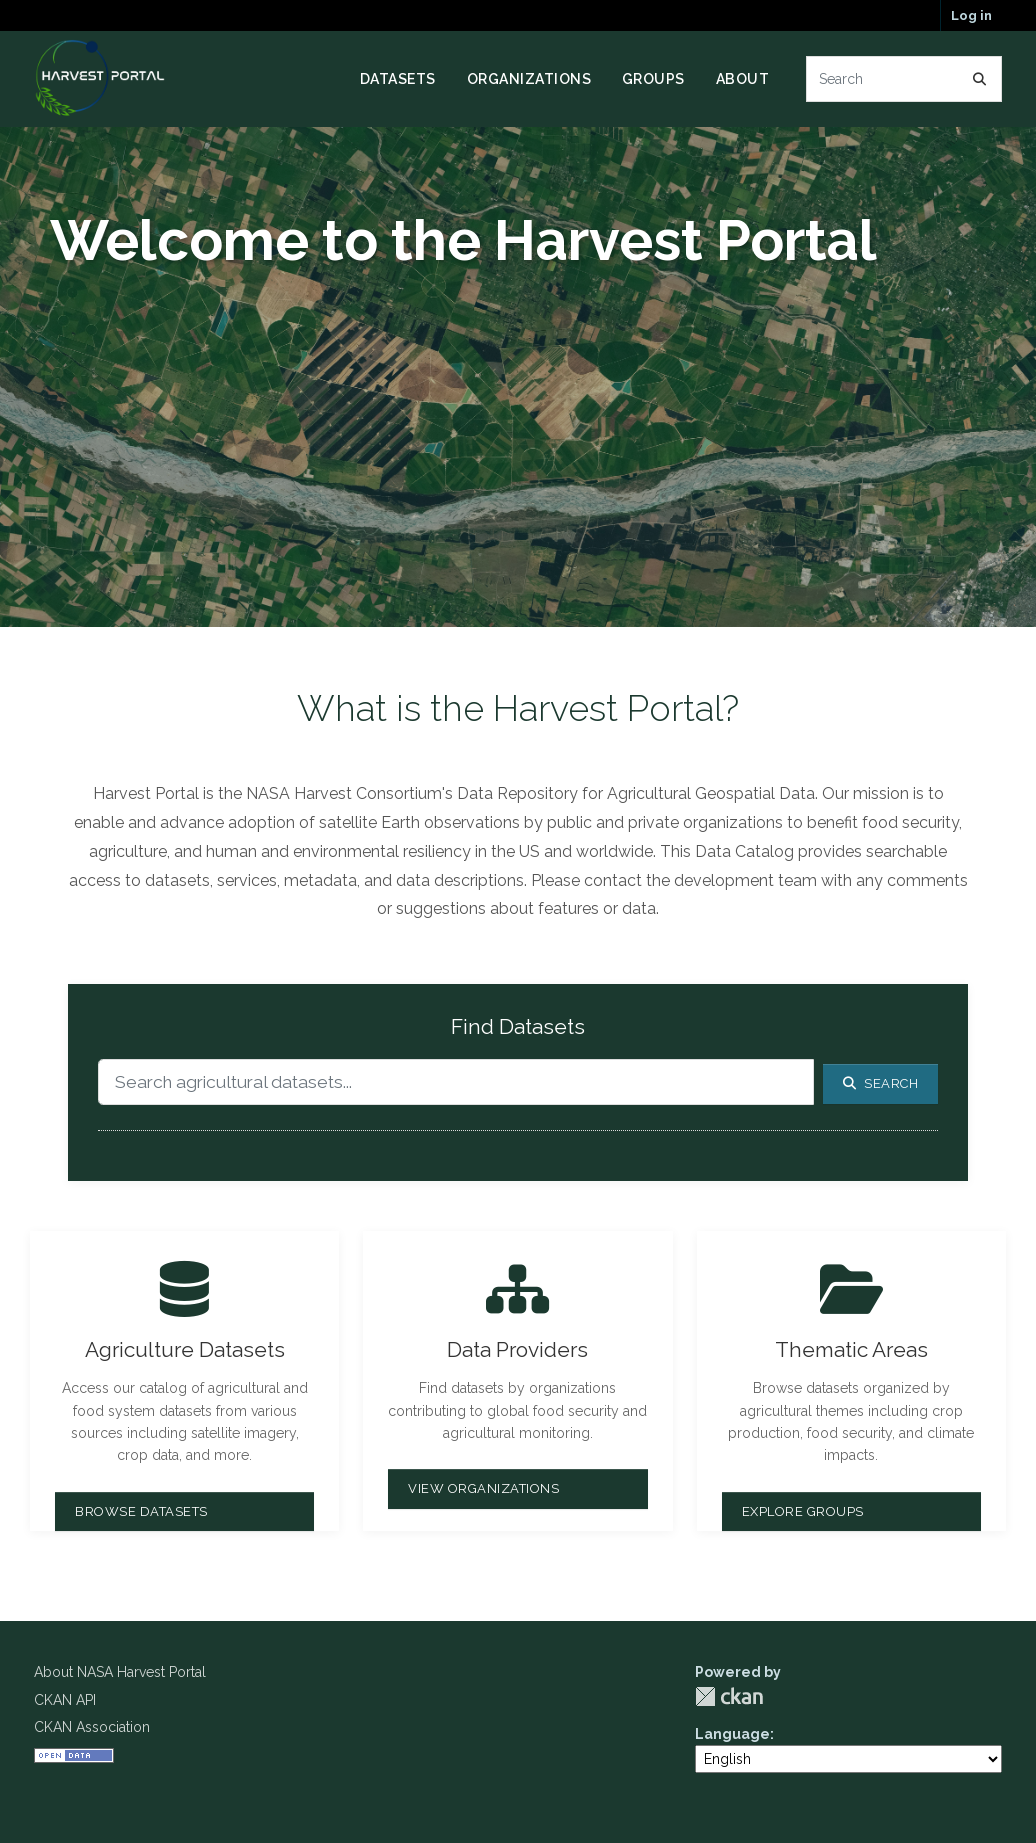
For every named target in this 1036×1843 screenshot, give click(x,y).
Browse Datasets (141, 1511)
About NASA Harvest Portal (120, 1672)
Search (881, 1083)
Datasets (398, 79)
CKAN (729, 1696)
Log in (971, 15)
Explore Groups (803, 1511)
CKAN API (65, 1700)
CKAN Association (92, 1727)
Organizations (529, 79)
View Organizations (483, 1488)
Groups (653, 79)
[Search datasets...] (904, 79)
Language (732, 1734)
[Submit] (980, 79)
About (743, 79)
